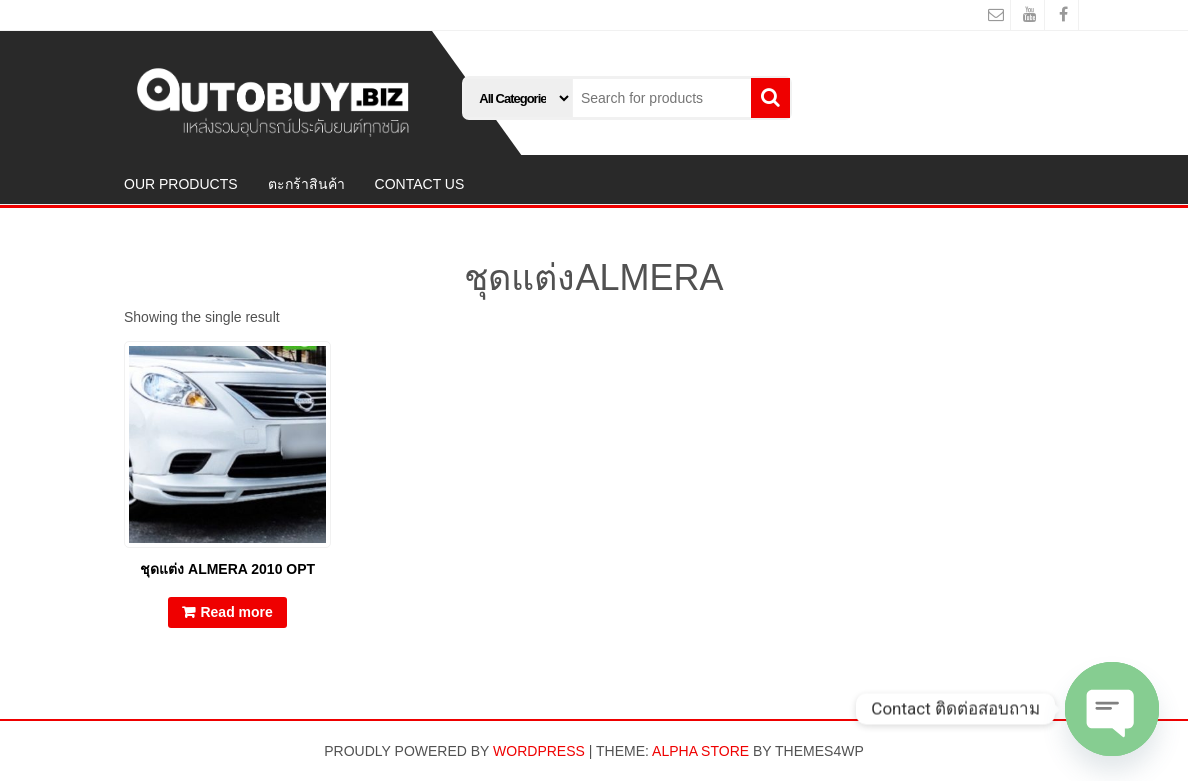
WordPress (539, 751)
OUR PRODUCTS (181, 184)
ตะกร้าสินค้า (306, 184)
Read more (236, 612)
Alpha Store (700, 751)
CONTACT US (420, 184)
